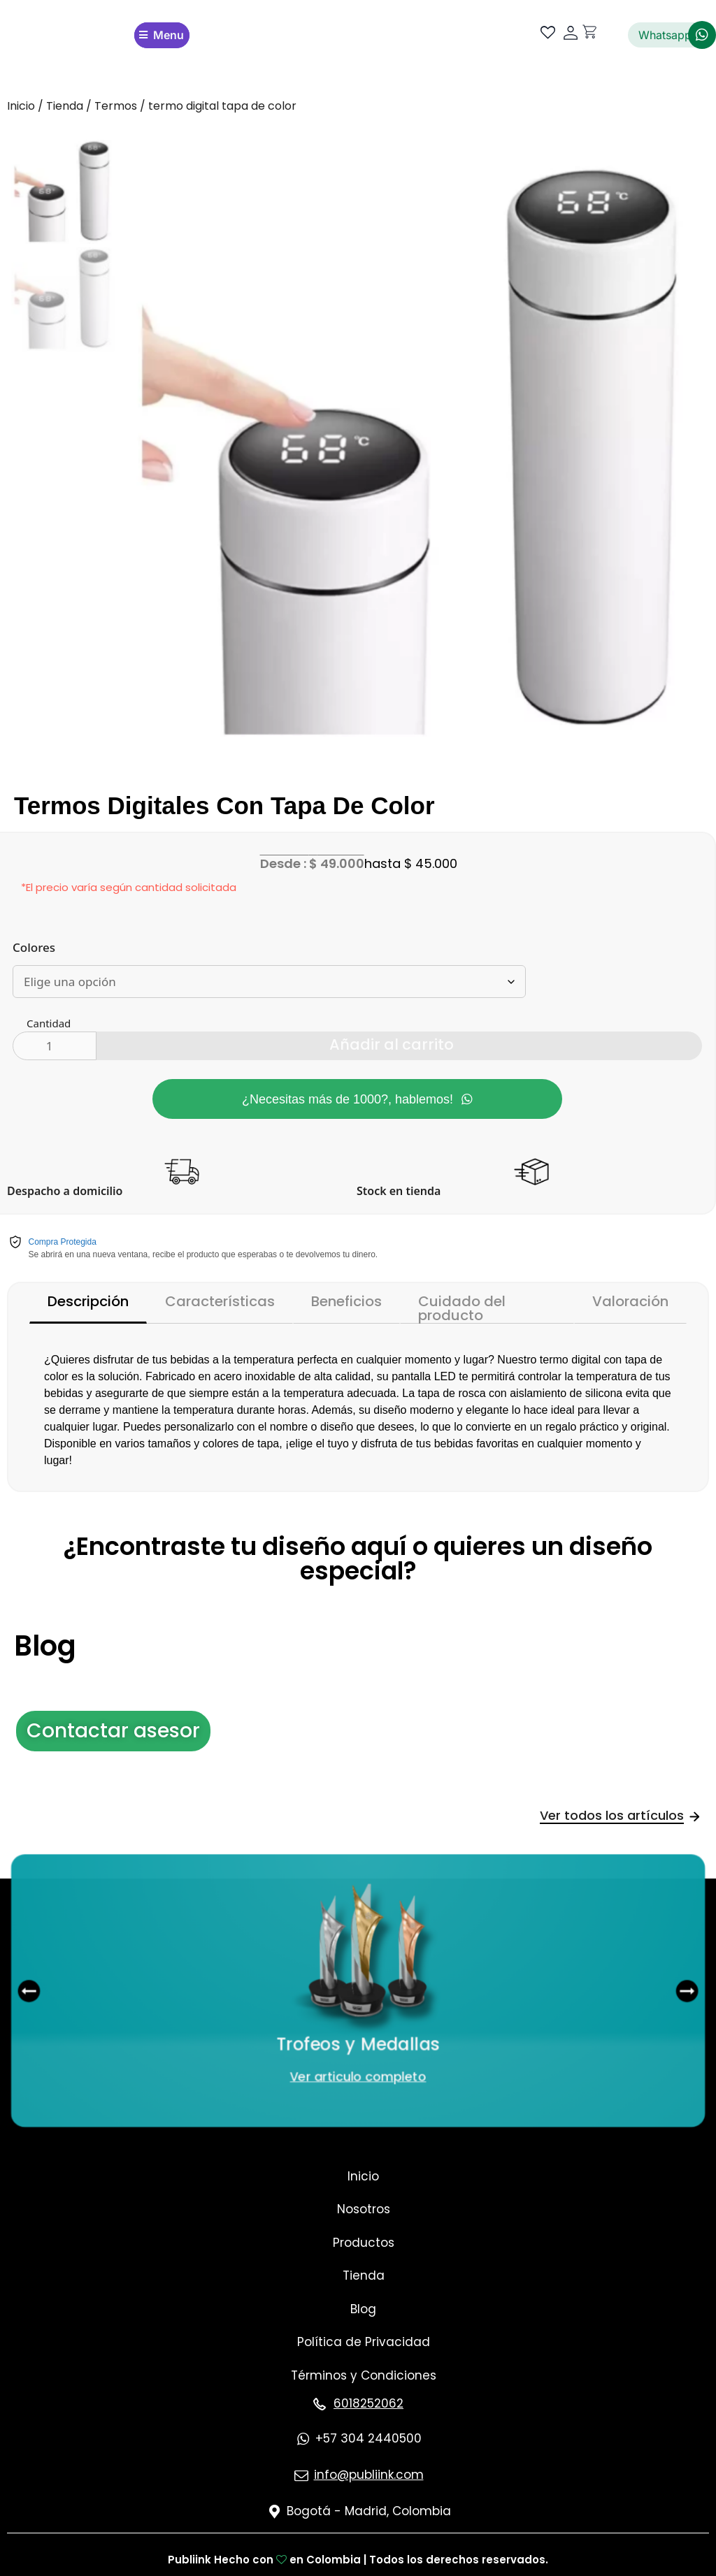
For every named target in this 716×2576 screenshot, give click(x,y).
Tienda (64, 106)
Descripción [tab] (88, 1299)
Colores (34, 944)
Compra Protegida (62, 1240)
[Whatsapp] (702, 35)
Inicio (21, 106)
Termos (115, 106)
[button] (37, 1988)
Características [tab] (220, 1299)
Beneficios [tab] (346, 1299)
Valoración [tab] (630, 1299)
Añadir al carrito (391, 1042)
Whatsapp (665, 35)
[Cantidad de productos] (54, 1043)
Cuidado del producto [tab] (462, 1305)
